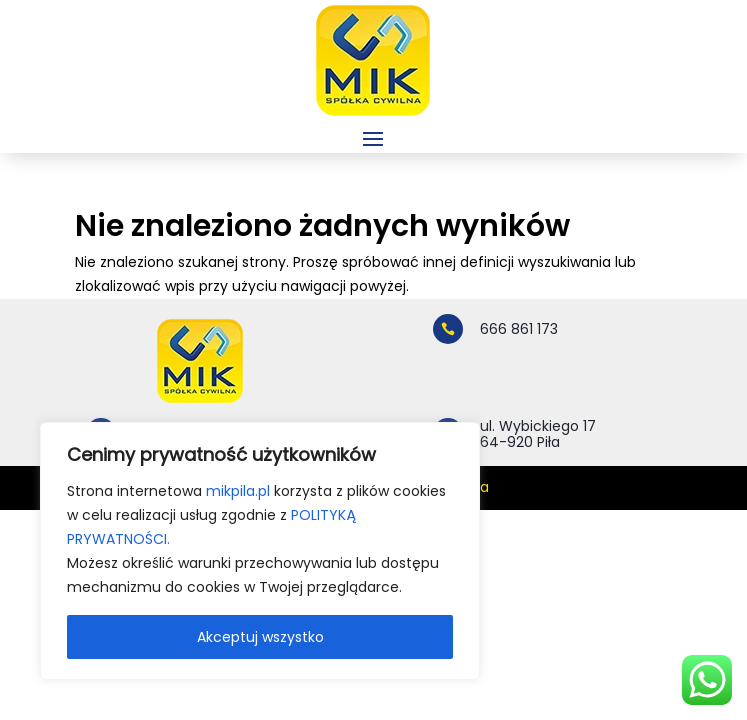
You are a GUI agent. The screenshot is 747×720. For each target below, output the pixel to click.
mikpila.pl (238, 491)
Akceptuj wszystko (260, 637)
